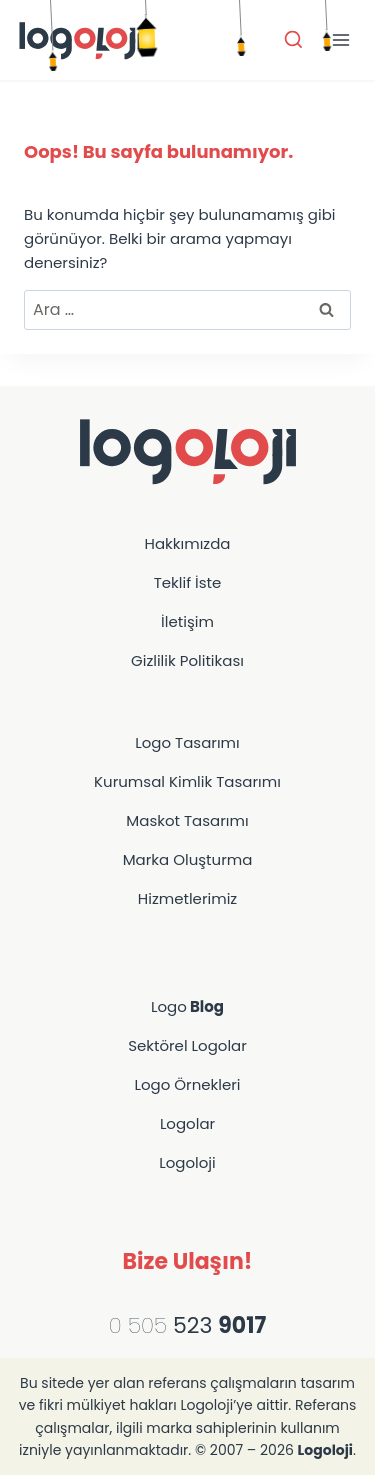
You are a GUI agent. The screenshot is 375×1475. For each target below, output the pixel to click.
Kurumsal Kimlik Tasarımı (187, 781)
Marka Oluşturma (188, 859)
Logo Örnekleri (187, 1084)
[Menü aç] (340, 39)
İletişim (187, 621)
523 (216, 1325)
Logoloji (187, 1162)
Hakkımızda (188, 543)
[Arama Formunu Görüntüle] (293, 40)
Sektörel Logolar (187, 1045)
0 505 (138, 1325)
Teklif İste (188, 582)
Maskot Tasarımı (187, 820)
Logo (187, 1006)
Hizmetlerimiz (187, 898)
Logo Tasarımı (187, 742)
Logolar (187, 1123)
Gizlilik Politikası (187, 660)
